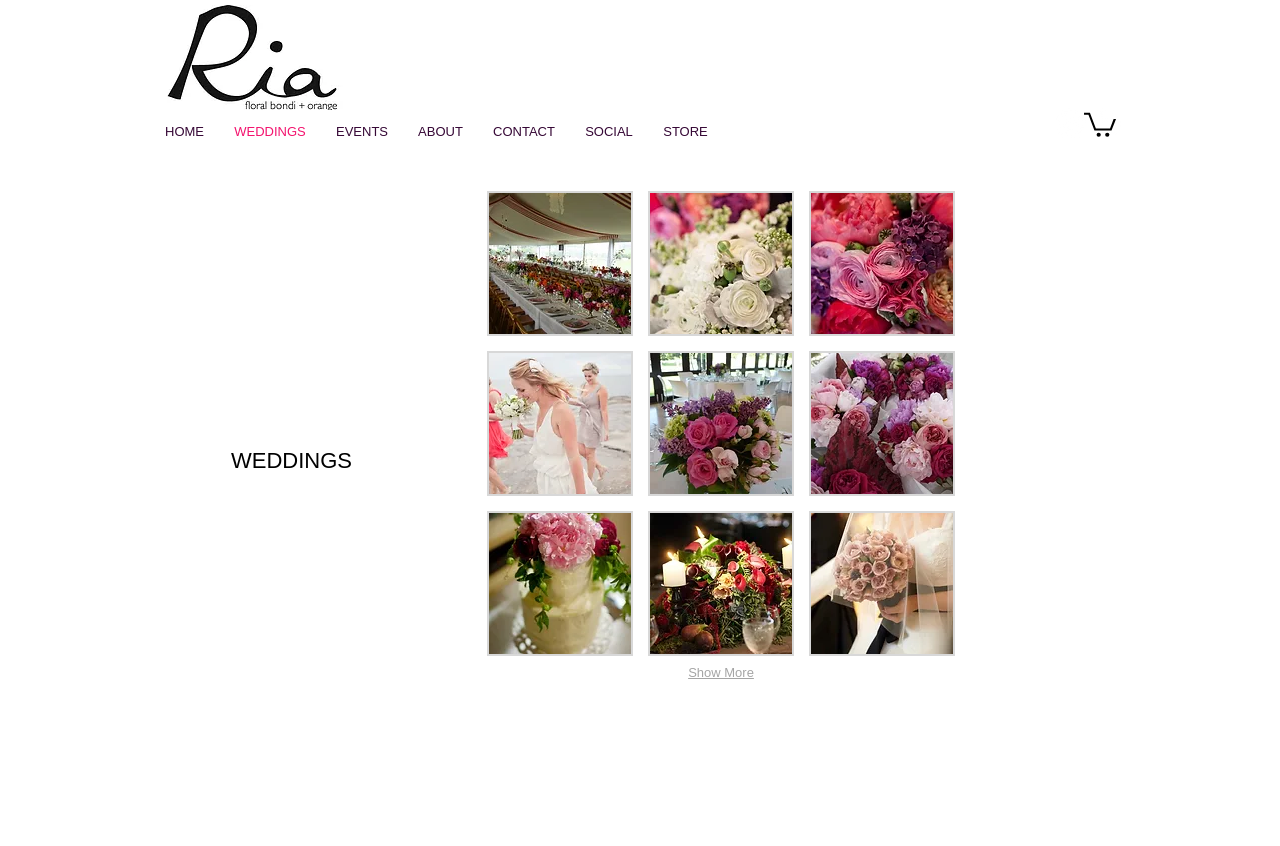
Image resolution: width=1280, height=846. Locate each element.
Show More (721, 672)
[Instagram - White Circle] (1071, 123)
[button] (1100, 123)
